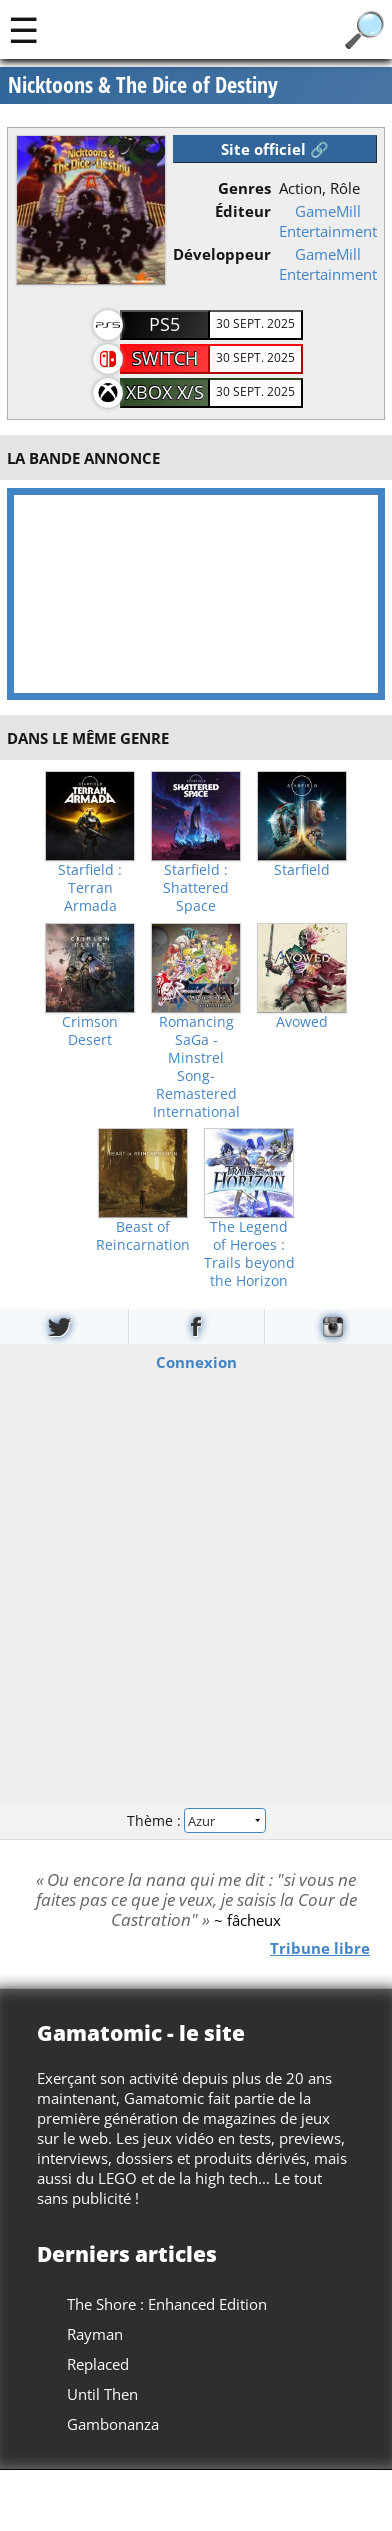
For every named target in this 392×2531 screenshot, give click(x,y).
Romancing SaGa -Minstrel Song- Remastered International (196, 1067)
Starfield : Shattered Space (196, 888)
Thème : (196, 1819)
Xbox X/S (165, 392)
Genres (244, 188)
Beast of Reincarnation (143, 1236)
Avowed (302, 1022)
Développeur (222, 254)
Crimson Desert (90, 1031)
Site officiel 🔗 (275, 149)
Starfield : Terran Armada (90, 888)
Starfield (302, 870)
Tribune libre (320, 1948)
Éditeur (243, 211)
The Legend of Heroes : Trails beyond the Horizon (249, 1254)
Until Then (102, 2394)
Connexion (196, 1362)
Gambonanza (113, 2424)
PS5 (164, 324)
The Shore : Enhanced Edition (167, 2304)
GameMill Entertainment (328, 221)
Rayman (95, 2334)
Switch (165, 358)
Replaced (98, 2364)
